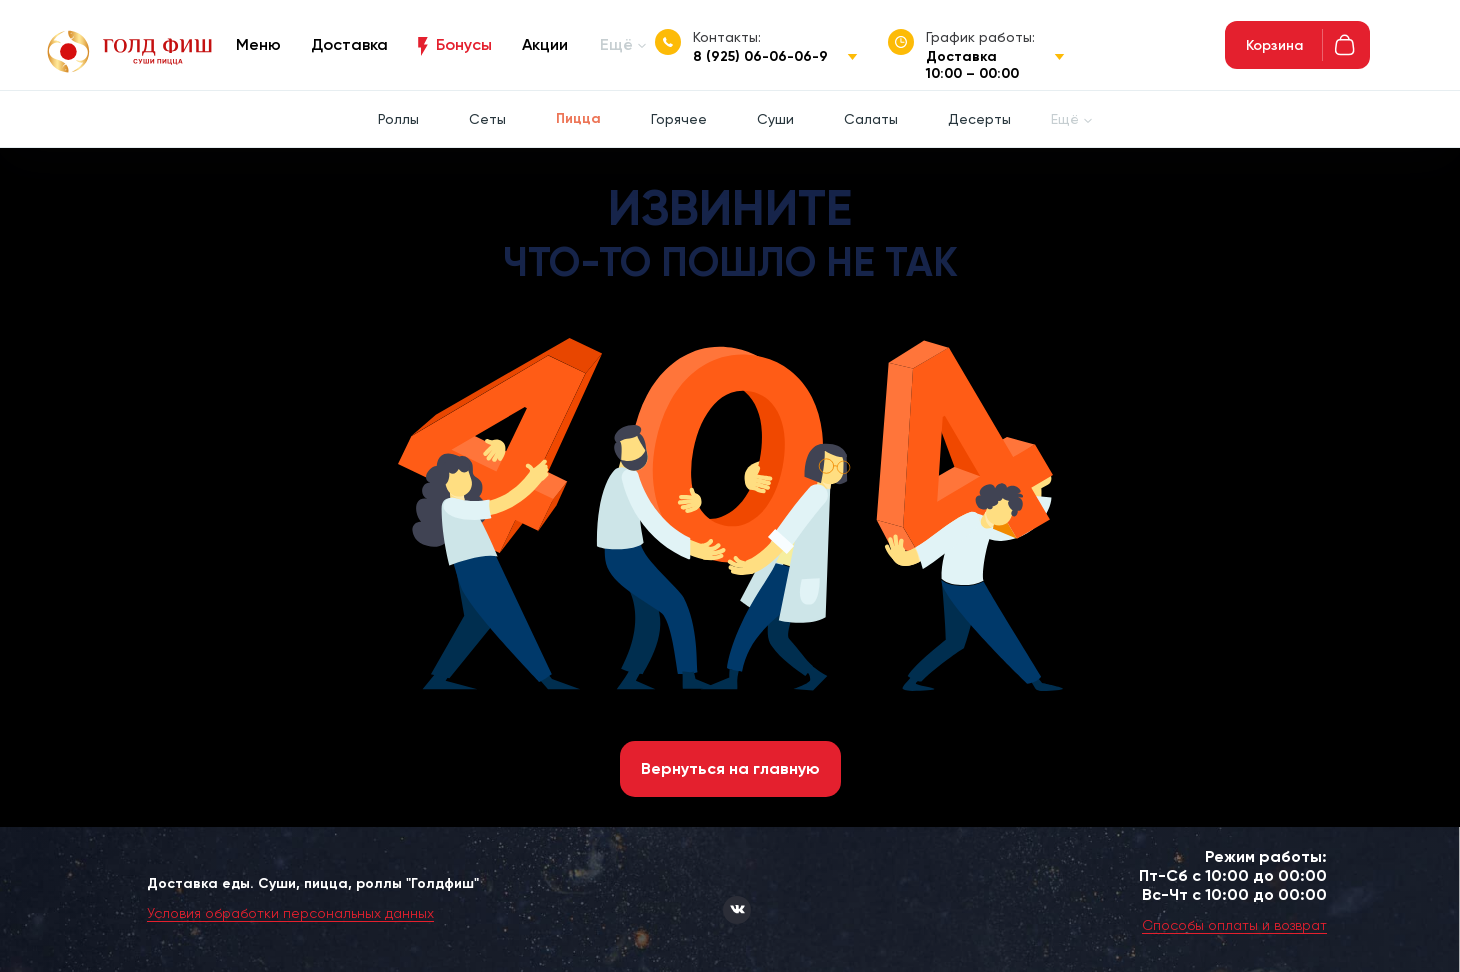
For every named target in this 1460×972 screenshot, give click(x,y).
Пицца (578, 118)
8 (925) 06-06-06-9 (760, 56)
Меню (258, 44)
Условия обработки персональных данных (290, 913)
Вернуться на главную (730, 768)
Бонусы (464, 44)
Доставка (349, 44)
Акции (545, 44)
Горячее (679, 119)
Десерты (979, 119)
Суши (775, 119)
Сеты (487, 119)
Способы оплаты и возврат (1234, 925)
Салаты (871, 119)
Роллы (398, 119)
